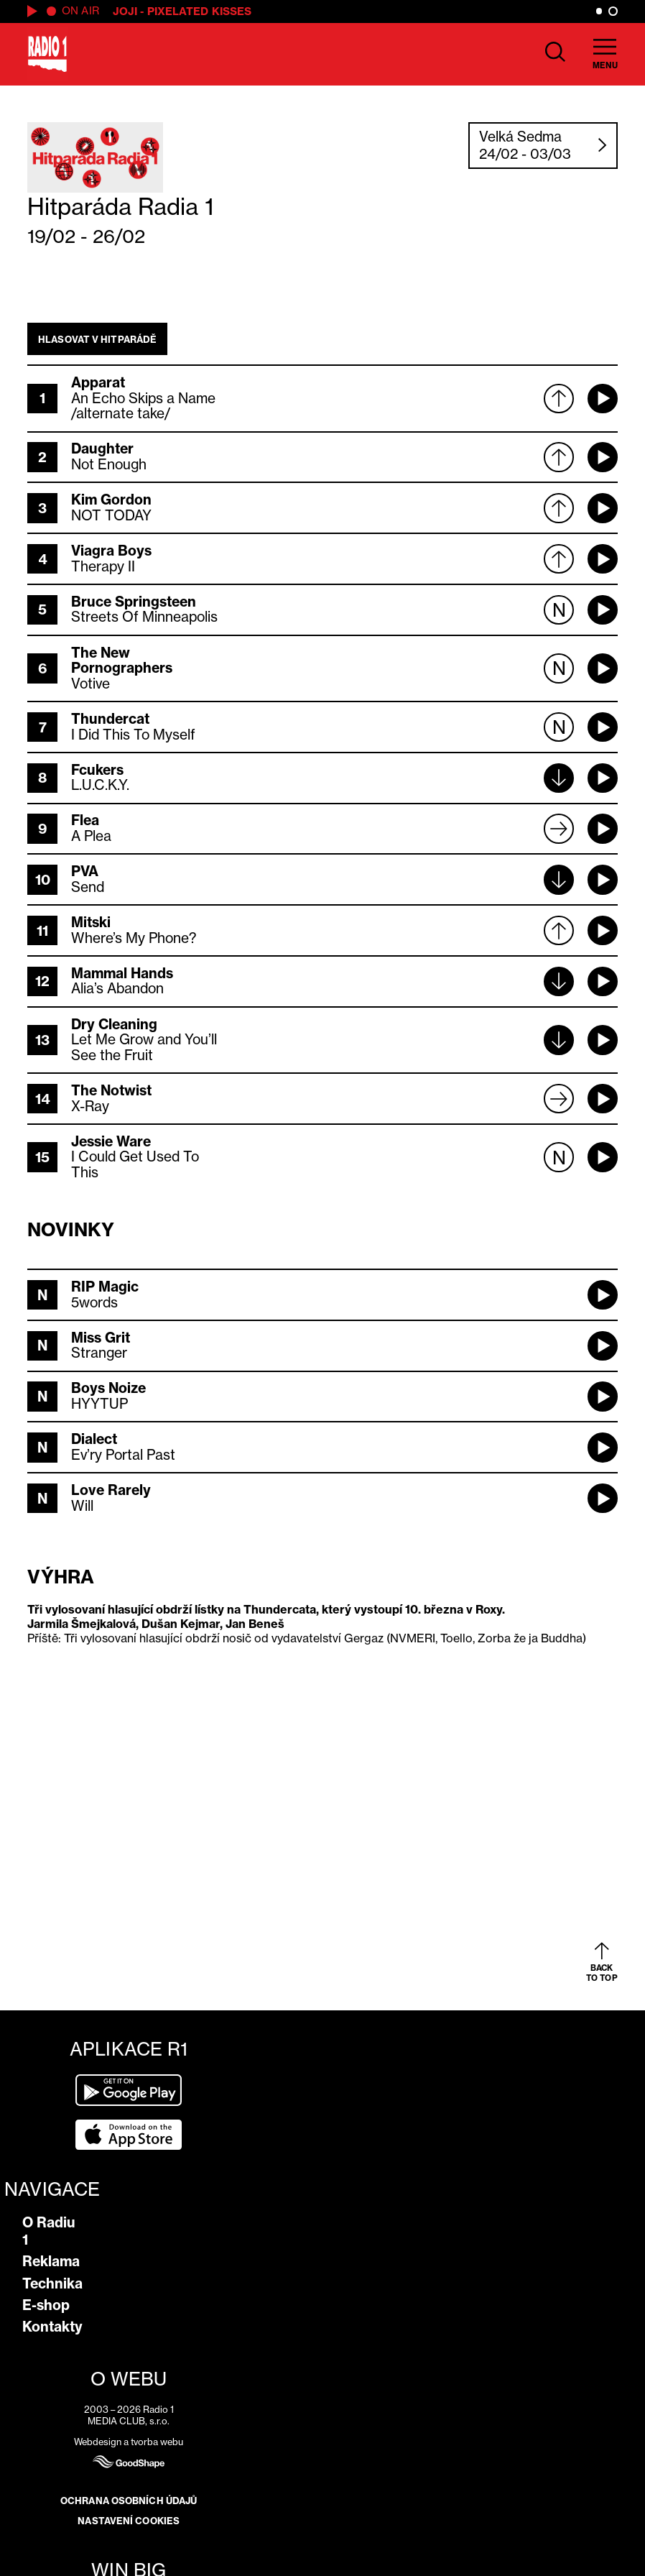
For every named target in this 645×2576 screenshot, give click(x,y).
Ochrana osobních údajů (128, 2500)
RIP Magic (105, 1286)
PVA (84, 871)
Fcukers (97, 769)
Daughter (102, 448)
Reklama (51, 2261)
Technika (52, 2283)
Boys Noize (108, 1388)
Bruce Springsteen (133, 601)
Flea (85, 820)
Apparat (98, 382)
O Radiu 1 (48, 2231)
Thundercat (110, 718)
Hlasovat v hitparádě (97, 339)
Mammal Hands (122, 973)
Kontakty (52, 2326)
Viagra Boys (111, 550)
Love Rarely (111, 1490)
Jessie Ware (111, 1141)
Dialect (94, 1439)
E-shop (46, 2305)
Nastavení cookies (129, 2520)
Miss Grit (100, 1337)
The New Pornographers (121, 660)
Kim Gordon (111, 499)
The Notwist (111, 1090)
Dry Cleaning (114, 1024)
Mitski (91, 922)
